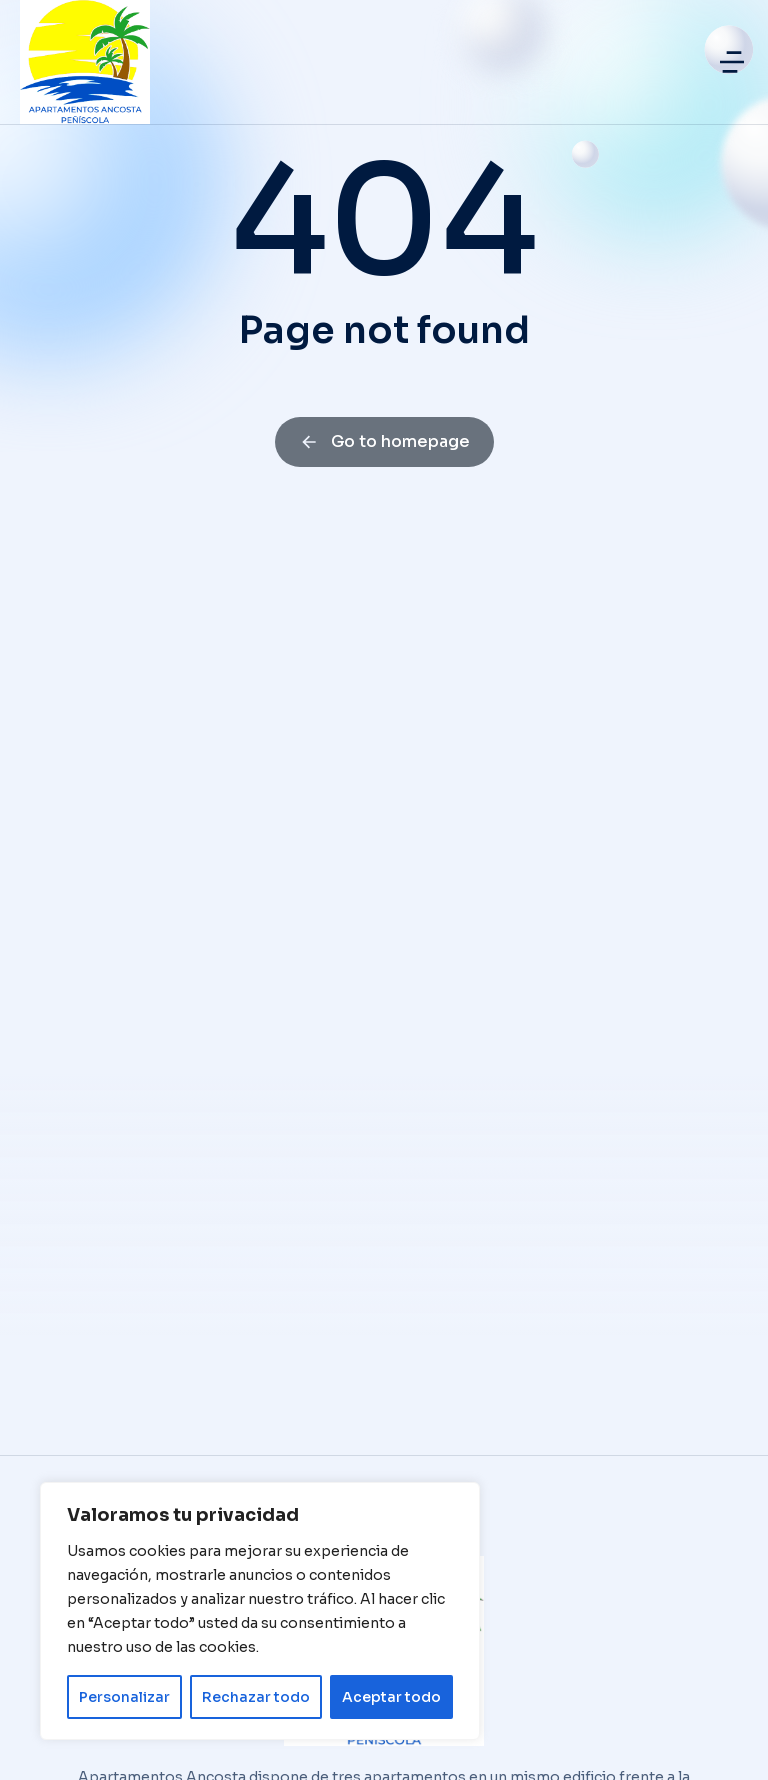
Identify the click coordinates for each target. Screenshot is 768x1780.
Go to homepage (384, 441)
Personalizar (124, 1697)
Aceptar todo (391, 1697)
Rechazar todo (256, 1697)
